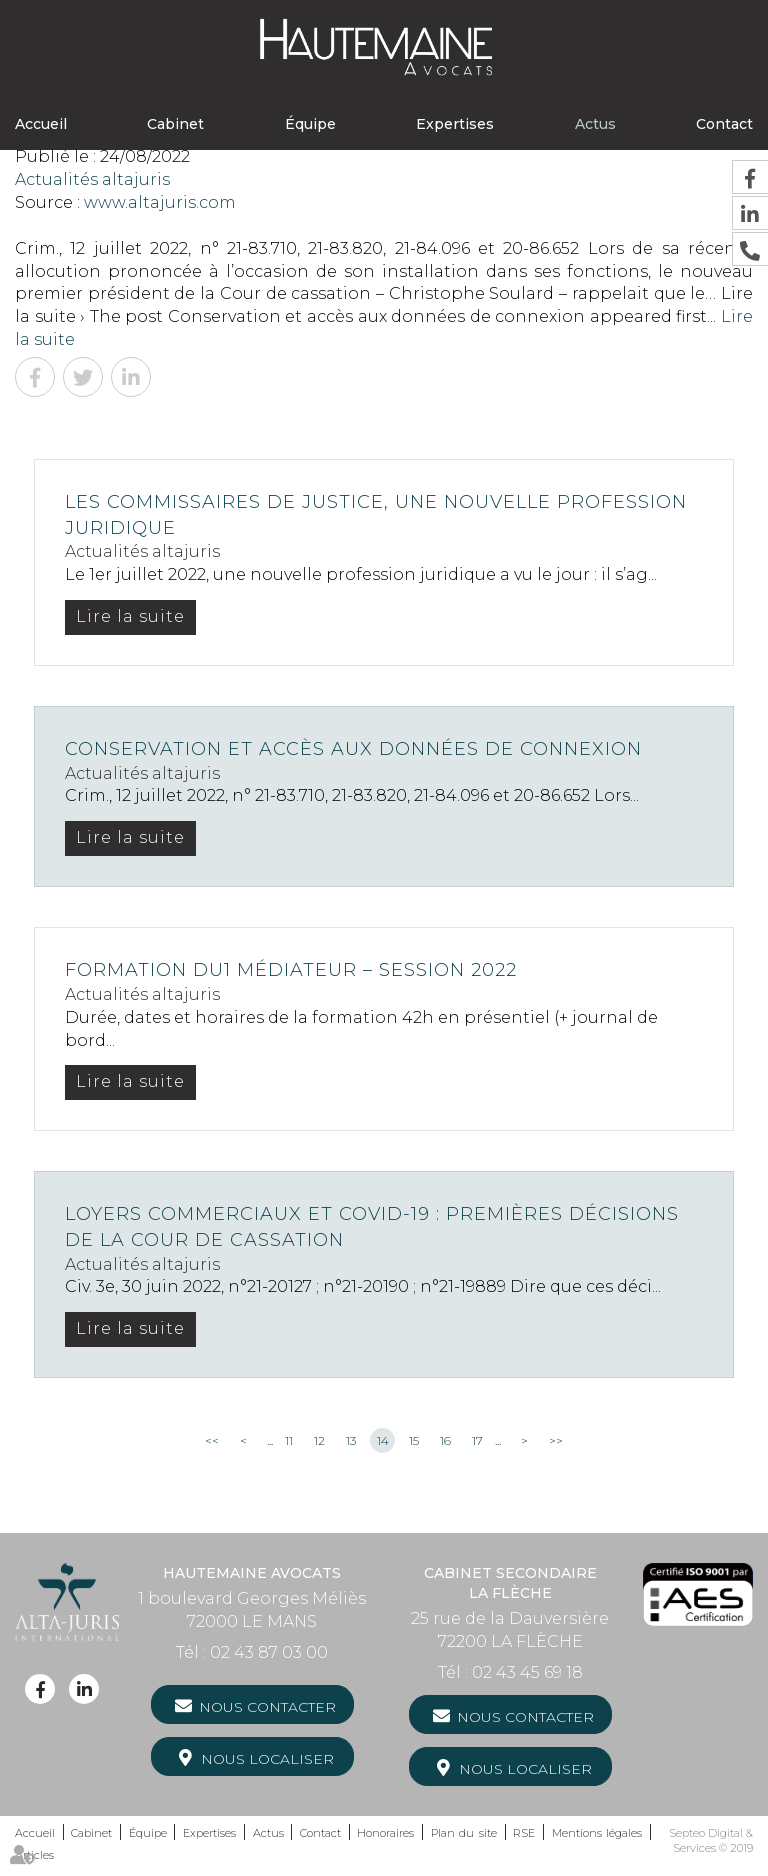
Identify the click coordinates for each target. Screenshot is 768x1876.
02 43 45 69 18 (527, 1672)
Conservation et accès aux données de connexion (353, 749)
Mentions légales (597, 1833)
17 (477, 1440)
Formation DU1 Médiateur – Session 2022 (291, 970)
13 (351, 1440)
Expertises (455, 124)
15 (414, 1440)
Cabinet (175, 124)
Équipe (310, 124)
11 (289, 1440)
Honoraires (385, 1833)
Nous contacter (267, 1707)
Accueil (41, 124)
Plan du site (464, 1833)
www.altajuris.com (160, 202)
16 (445, 1440)
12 (319, 1440)
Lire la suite (130, 616)
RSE (524, 1833)
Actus (595, 124)
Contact (724, 124)
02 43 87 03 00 (269, 1652)
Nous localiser (267, 1759)
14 (383, 1440)
